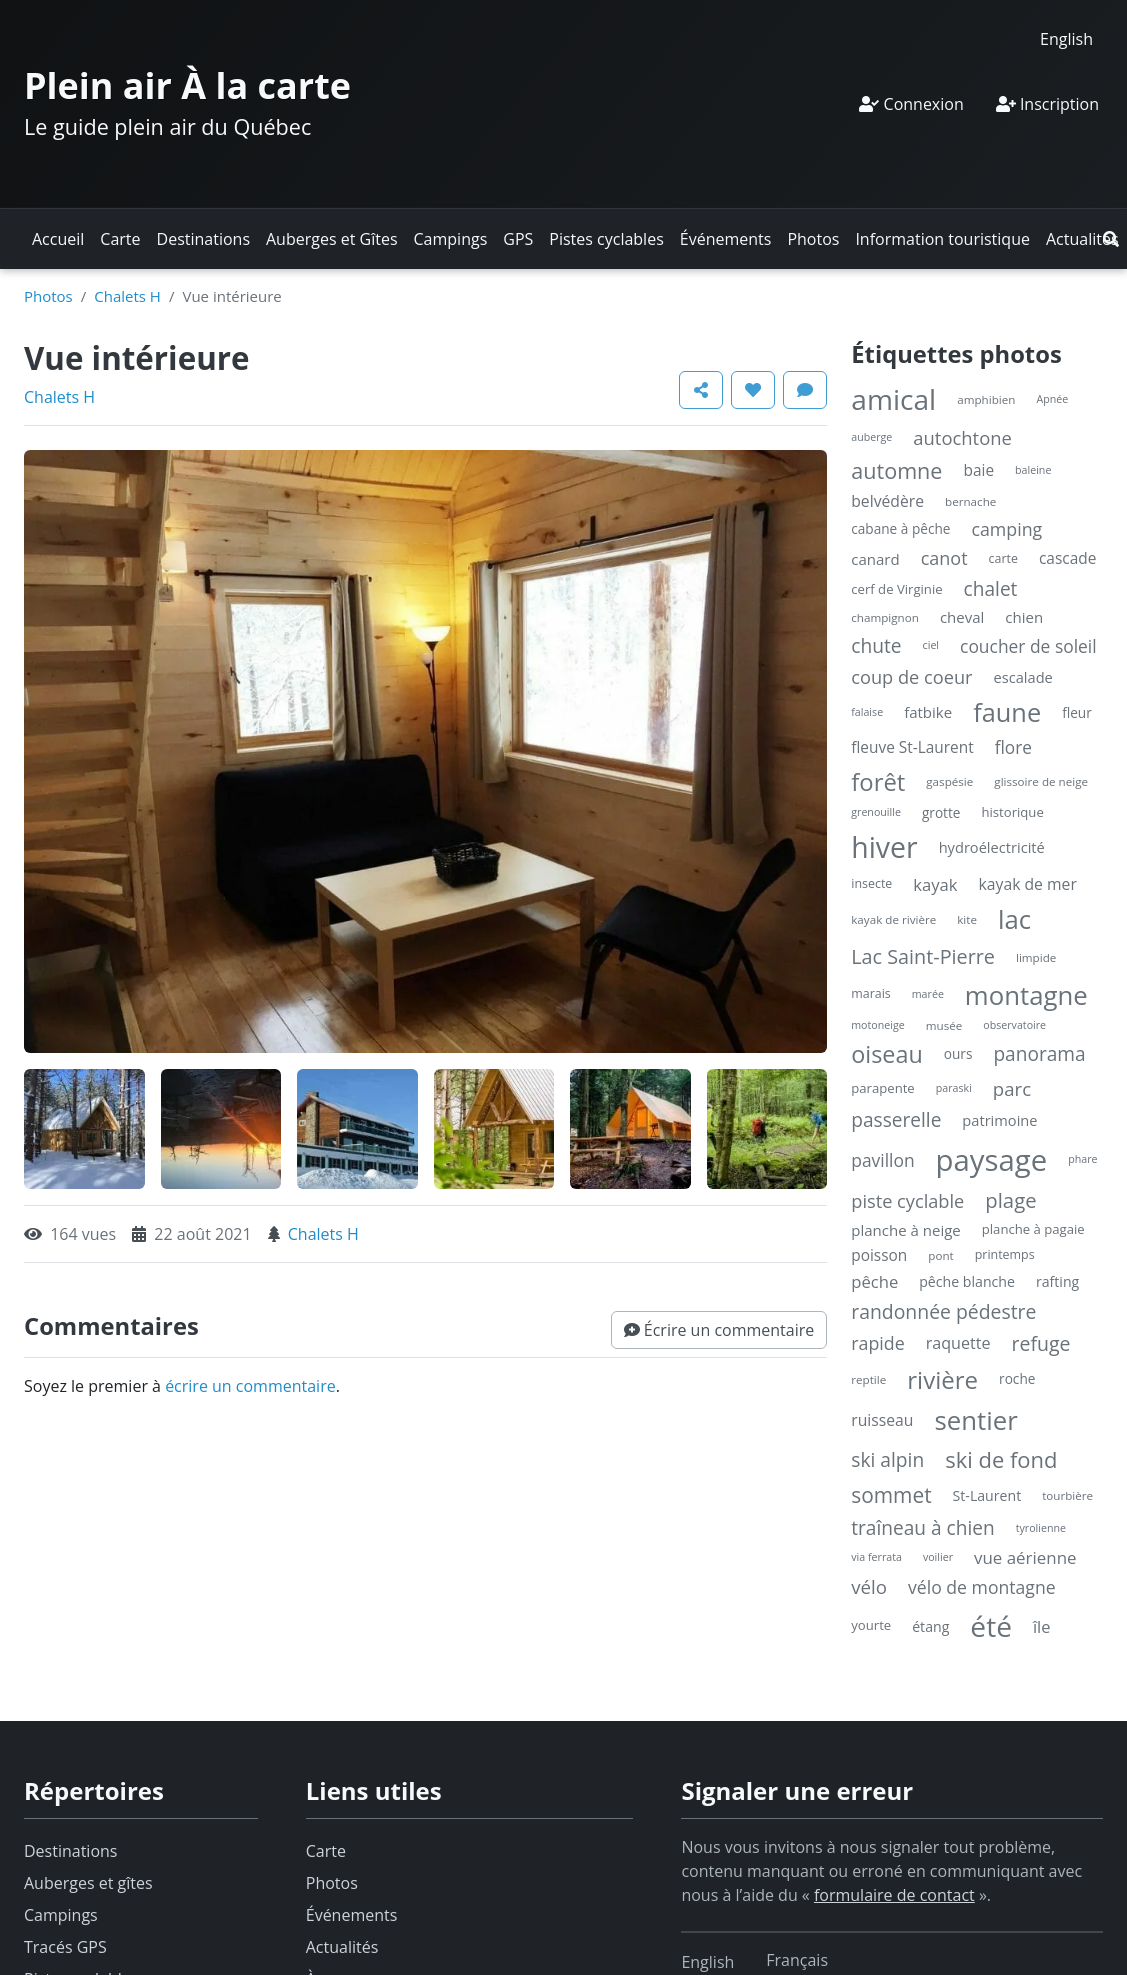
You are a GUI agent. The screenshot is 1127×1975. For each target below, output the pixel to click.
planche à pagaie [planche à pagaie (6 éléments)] (1033, 1229)
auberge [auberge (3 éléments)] (871, 437)
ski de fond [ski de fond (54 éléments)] (1001, 1459)
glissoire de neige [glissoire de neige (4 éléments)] (1041, 781)
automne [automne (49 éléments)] (896, 470)
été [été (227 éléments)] (991, 1626)
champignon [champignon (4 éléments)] (885, 617)
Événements (726, 239)
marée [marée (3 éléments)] (928, 994)
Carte (120, 239)
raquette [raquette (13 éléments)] (958, 1343)
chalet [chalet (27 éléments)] (991, 589)
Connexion (911, 104)
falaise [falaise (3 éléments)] (867, 712)
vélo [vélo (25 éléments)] (869, 1586)
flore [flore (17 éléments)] (1013, 747)
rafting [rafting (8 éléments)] (1057, 1281)
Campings (451, 239)
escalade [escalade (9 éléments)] (1023, 677)
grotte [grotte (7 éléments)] (941, 812)
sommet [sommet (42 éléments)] (891, 1495)
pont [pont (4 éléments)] (940, 1255)
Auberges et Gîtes (332, 239)
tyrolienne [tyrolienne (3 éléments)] (1041, 1528)
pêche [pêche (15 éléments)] (874, 1281)
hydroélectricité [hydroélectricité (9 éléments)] (992, 847)
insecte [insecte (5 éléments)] (871, 883)
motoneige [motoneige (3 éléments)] (877, 1025)
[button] (1111, 239)
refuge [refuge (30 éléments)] (1041, 1343)
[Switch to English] (1066, 38)
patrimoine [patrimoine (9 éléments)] (999, 1120)
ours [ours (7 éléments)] (958, 1053)
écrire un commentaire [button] (250, 1386)
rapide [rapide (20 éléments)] (877, 1343)
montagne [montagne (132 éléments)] (1026, 995)
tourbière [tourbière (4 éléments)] (1067, 1495)
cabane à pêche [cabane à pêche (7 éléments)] (900, 528)
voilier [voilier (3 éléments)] (938, 1557)
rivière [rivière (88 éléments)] (942, 1379)
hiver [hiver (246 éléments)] (884, 847)
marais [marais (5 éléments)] (871, 993)
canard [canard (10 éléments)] (875, 559)
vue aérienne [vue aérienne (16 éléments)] (1025, 1557)
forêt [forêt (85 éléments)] (878, 781)
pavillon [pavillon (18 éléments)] (882, 1160)
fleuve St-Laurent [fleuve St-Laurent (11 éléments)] (912, 747)
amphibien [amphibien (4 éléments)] (986, 399)
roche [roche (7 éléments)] (1017, 1378)
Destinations (203, 239)
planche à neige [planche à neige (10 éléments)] (906, 1230)
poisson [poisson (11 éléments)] (879, 1255)
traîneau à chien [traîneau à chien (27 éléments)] (922, 1528)
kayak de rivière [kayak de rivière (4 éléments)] (893, 919)
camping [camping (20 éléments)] (1006, 529)
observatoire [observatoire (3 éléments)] (1014, 1025)
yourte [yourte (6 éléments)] (871, 1625)
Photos (813, 239)
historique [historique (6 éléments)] (1012, 812)
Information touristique (942, 239)
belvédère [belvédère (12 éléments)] (887, 501)
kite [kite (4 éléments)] (967, 919)
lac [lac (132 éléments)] (1014, 919)
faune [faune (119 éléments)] (1007, 712)
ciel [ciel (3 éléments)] (931, 645)
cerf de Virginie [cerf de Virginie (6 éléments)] (896, 589)
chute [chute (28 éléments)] (876, 645)
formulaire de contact (894, 1895)
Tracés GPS (65, 1947)
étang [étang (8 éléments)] (930, 1626)
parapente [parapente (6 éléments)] (882, 1088)
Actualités (1082, 239)
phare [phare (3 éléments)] (1082, 1159)
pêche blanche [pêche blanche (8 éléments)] (967, 1281)
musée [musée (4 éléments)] (944, 1025)
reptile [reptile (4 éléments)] (868, 1379)
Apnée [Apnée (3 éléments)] (1052, 399)
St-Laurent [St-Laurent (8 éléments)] (987, 1495)
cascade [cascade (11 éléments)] (1067, 558)
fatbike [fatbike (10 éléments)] (928, 712)
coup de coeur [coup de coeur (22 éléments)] (911, 677)
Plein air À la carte (187, 85)
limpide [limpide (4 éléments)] (1036, 957)
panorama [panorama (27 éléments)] (1039, 1054)
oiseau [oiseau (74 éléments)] (887, 1054)
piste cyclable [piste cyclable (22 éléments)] (907, 1201)
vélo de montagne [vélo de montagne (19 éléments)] (982, 1587)
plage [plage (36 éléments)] (1010, 1200)
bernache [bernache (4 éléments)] (970, 501)
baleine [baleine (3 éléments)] (1033, 470)
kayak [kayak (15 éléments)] (935, 884)
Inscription (1047, 104)
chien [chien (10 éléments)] (1024, 617)
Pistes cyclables (606, 239)
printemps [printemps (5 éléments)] (1005, 1254)
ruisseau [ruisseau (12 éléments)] (882, 1420)
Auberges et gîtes (88, 1883)
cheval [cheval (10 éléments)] (962, 617)
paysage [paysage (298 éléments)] (992, 1160)
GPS (518, 239)
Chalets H (127, 296)
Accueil (58, 239)
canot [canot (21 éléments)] (944, 558)
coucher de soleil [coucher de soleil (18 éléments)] (1028, 646)
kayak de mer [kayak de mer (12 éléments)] (1028, 884)
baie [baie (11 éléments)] (978, 470)
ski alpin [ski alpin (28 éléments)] (887, 1459)
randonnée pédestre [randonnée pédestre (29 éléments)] (943, 1311)
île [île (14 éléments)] (1042, 1626)
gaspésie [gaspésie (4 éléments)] (949, 781)
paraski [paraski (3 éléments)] (954, 1088)
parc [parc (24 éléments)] (1012, 1088)
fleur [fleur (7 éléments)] (1077, 712)
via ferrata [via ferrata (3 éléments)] (876, 1557)
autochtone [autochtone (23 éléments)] (962, 437)
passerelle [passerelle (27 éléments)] (896, 1120)
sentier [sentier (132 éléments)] (975, 1420)
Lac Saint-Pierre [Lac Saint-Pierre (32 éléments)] (923, 956)
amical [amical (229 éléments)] (893, 399)
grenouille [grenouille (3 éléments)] (876, 812)
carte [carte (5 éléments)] (1003, 558)
